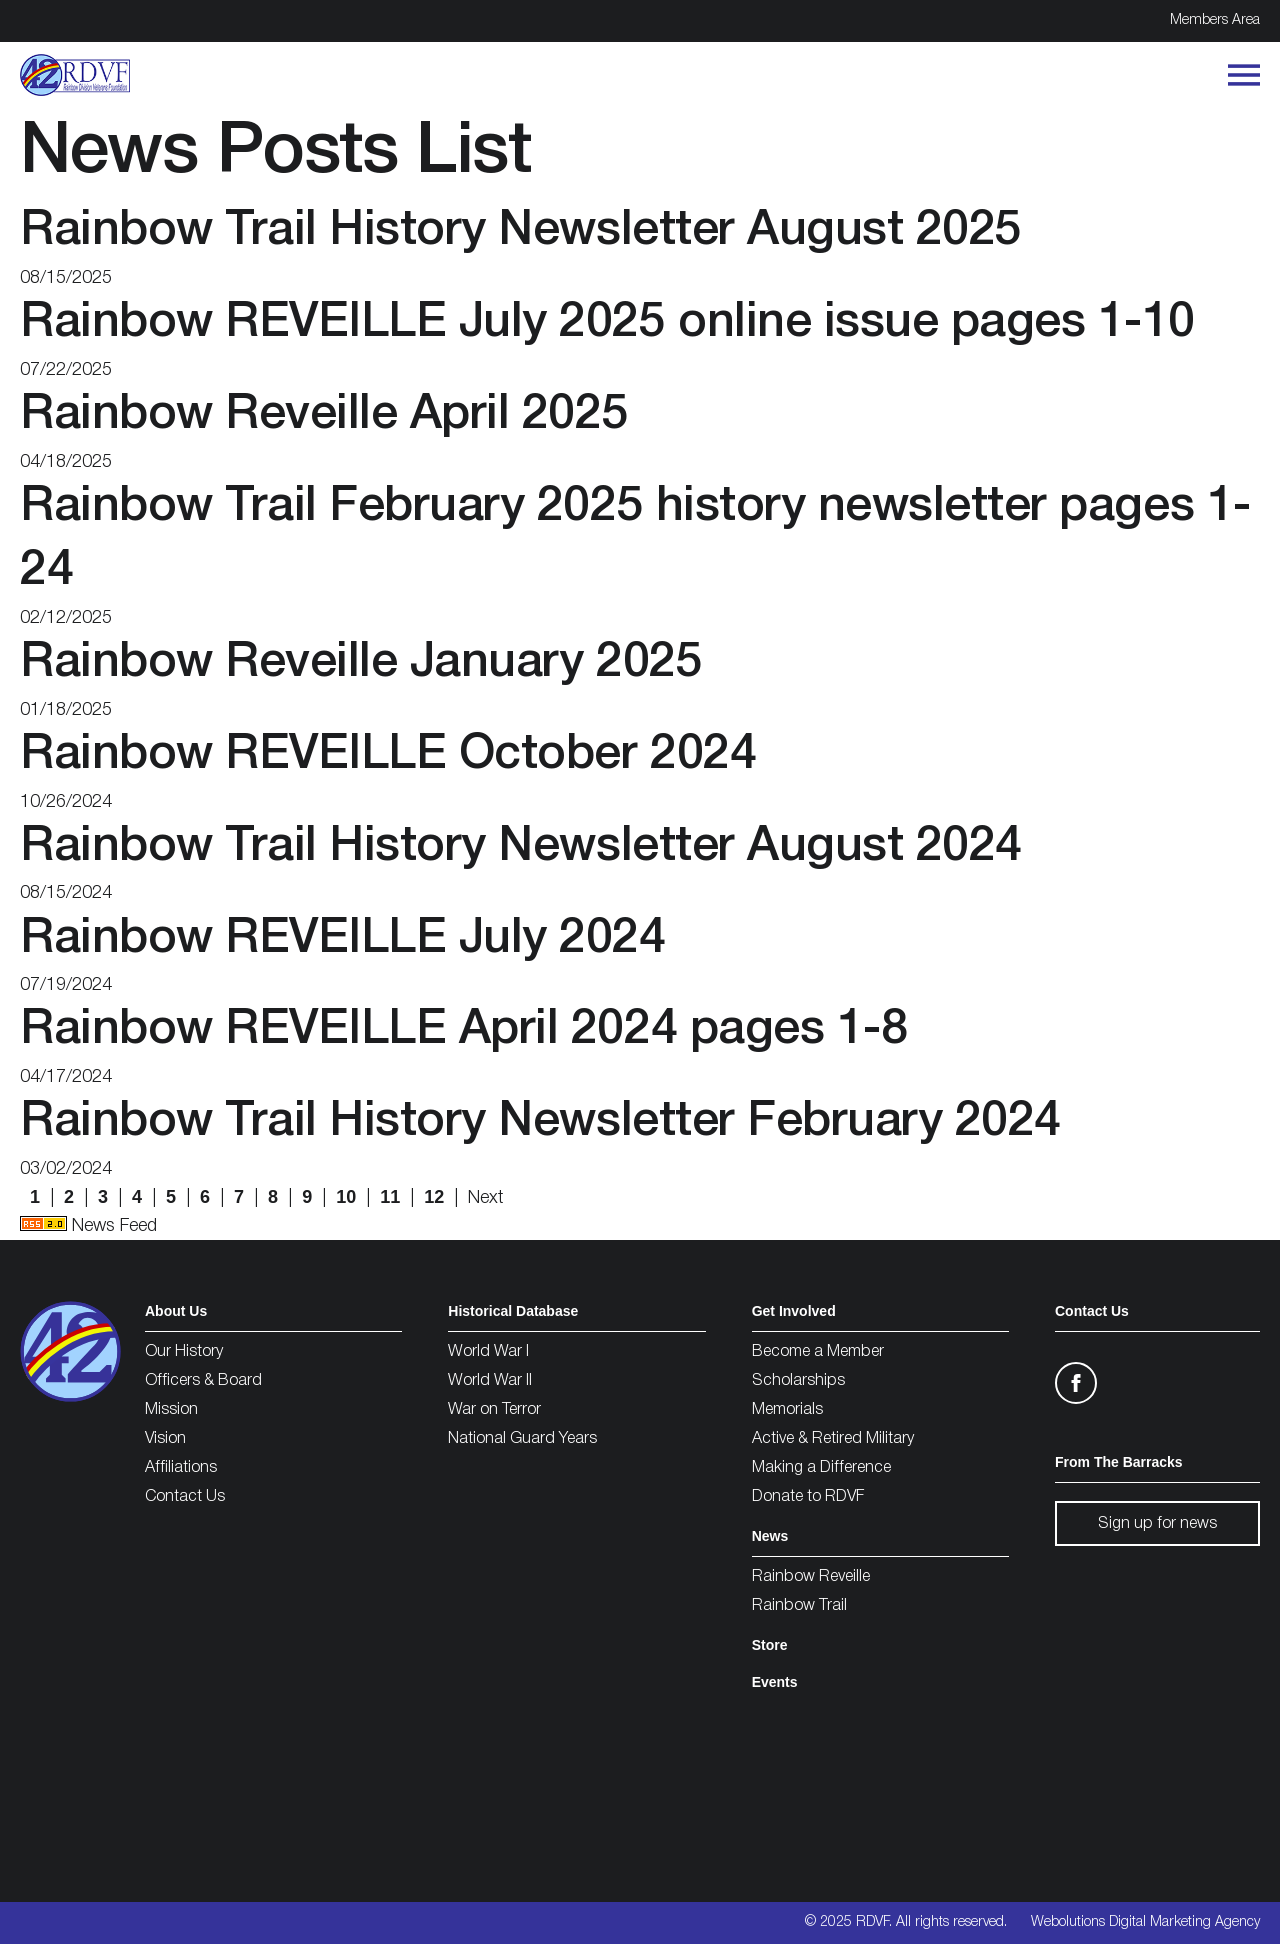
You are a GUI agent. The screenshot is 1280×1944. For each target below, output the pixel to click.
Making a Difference (821, 1468)
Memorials (787, 1410)
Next (485, 1198)
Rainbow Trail (799, 1606)
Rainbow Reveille (811, 1577)
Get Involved (794, 1311)
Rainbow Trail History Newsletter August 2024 (521, 847)
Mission (171, 1410)
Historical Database (513, 1311)
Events (775, 1682)
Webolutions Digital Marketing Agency (1145, 1922)
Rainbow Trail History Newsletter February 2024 (540, 1122)
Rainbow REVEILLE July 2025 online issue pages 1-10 (607, 323)
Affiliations (181, 1468)
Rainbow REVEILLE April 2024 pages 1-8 (463, 1030)
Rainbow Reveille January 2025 (361, 663)
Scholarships (798, 1381)
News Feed (88, 1226)
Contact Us (185, 1497)
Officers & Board (203, 1381)
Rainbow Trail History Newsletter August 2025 (521, 231)
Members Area (1215, 20)
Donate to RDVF (808, 1497)
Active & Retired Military (833, 1439)
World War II (490, 1381)
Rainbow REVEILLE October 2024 (388, 755)
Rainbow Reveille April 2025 (324, 415)
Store (770, 1645)
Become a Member (818, 1352)
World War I (488, 1352)
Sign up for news (1157, 1524)
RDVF (872, 1922)
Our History (184, 1352)
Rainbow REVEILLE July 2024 (343, 939)
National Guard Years (522, 1439)
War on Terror (494, 1410)
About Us (176, 1311)
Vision (165, 1439)
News (770, 1536)
